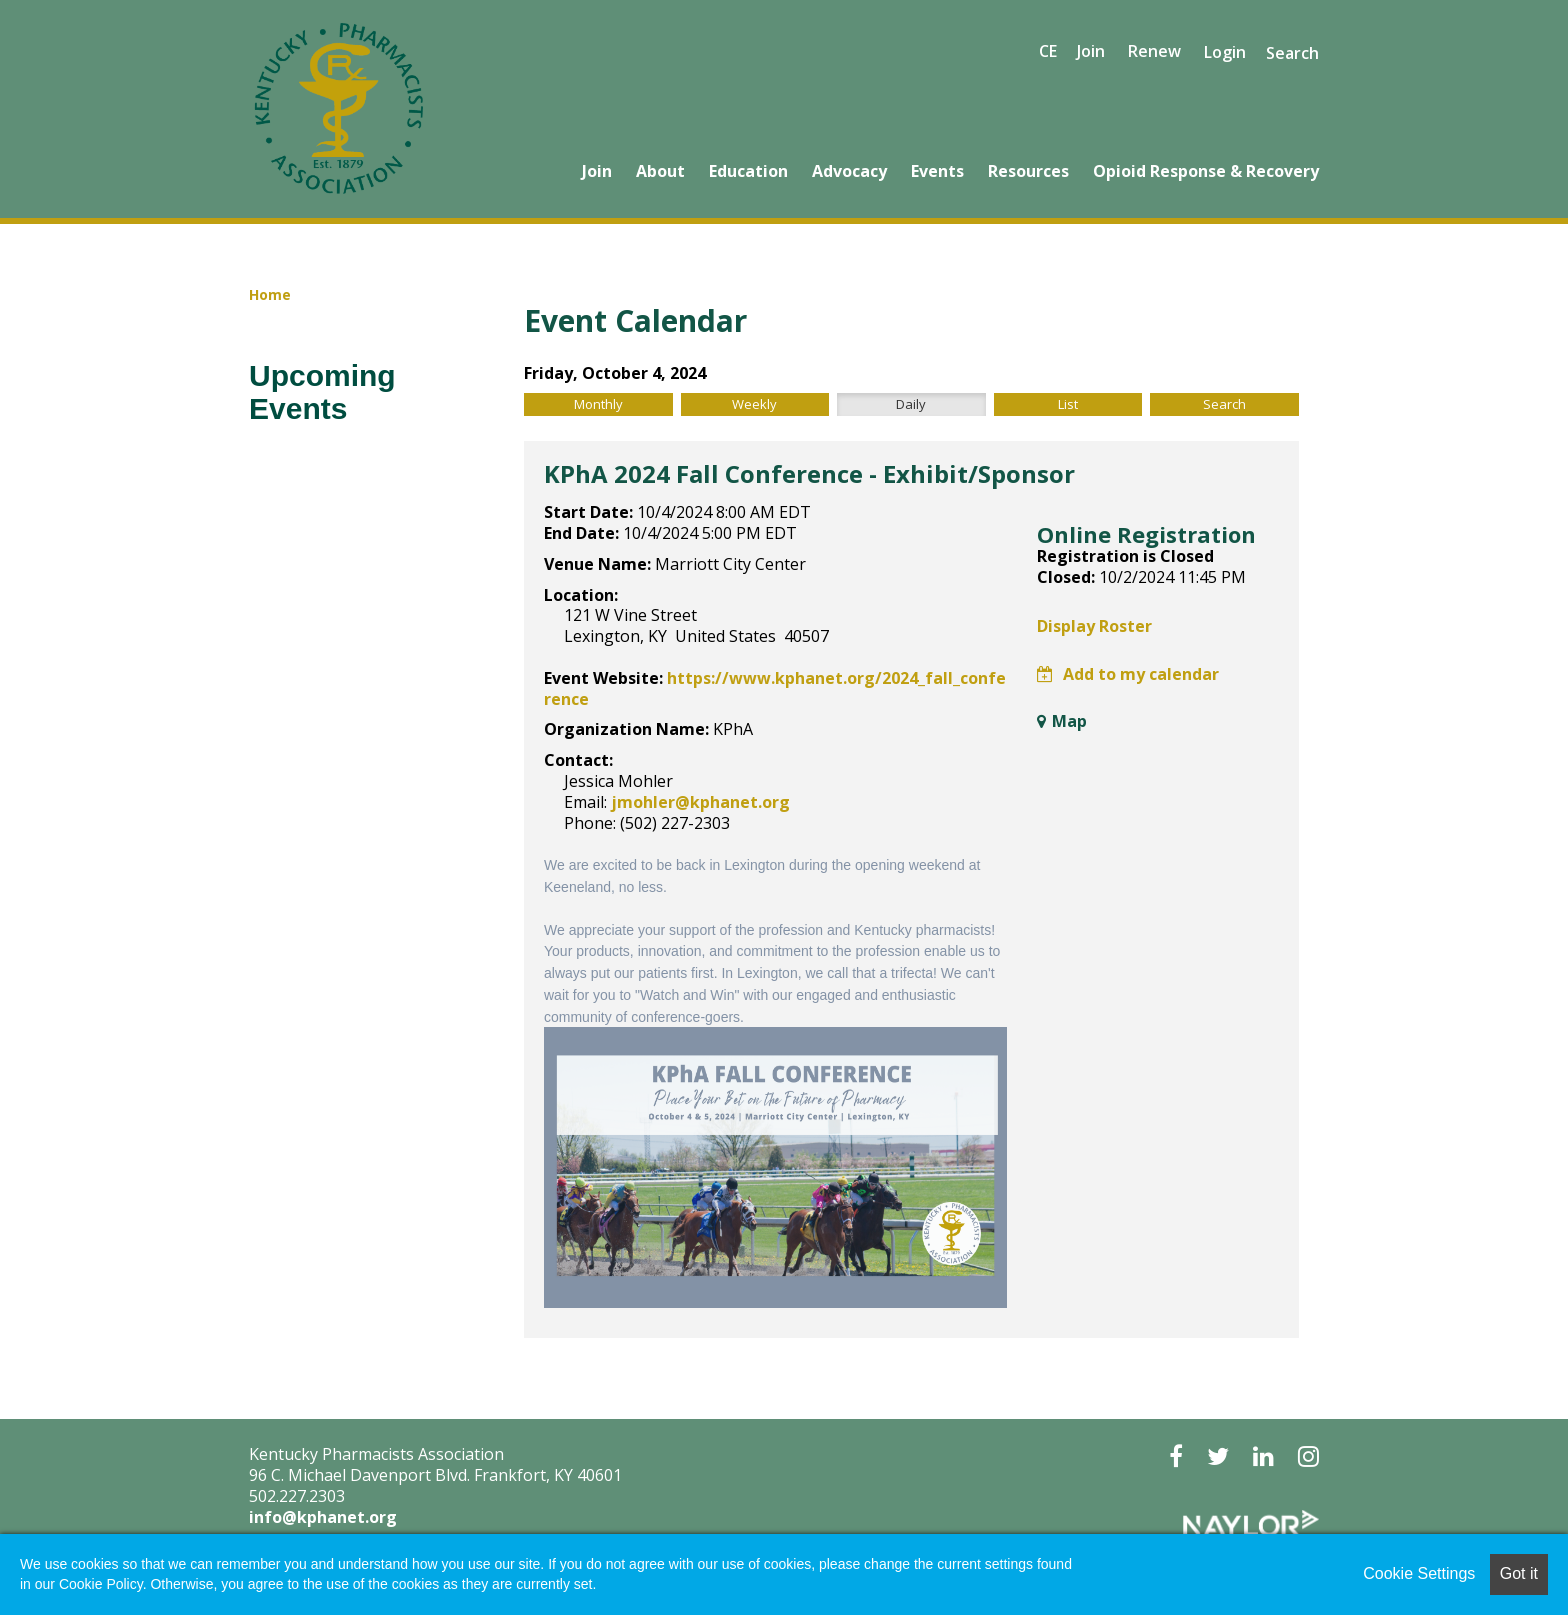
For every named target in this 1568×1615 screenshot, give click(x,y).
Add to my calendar (1128, 674)
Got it (1519, 1573)
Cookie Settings (1419, 1573)
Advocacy (849, 171)
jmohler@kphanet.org (700, 802)
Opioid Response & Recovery (1206, 171)
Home (270, 294)
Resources (1028, 171)
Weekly (754, 404)
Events (937, 171)
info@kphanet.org (323, 1517)
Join (597, 171)
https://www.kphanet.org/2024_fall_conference (775, 688)
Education (748, 171)
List (1068, 404)
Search (1292, 53)
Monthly (598, 404)
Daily (911, 404)
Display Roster (1094, 626)
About (660, 171)
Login (1225, 52)
